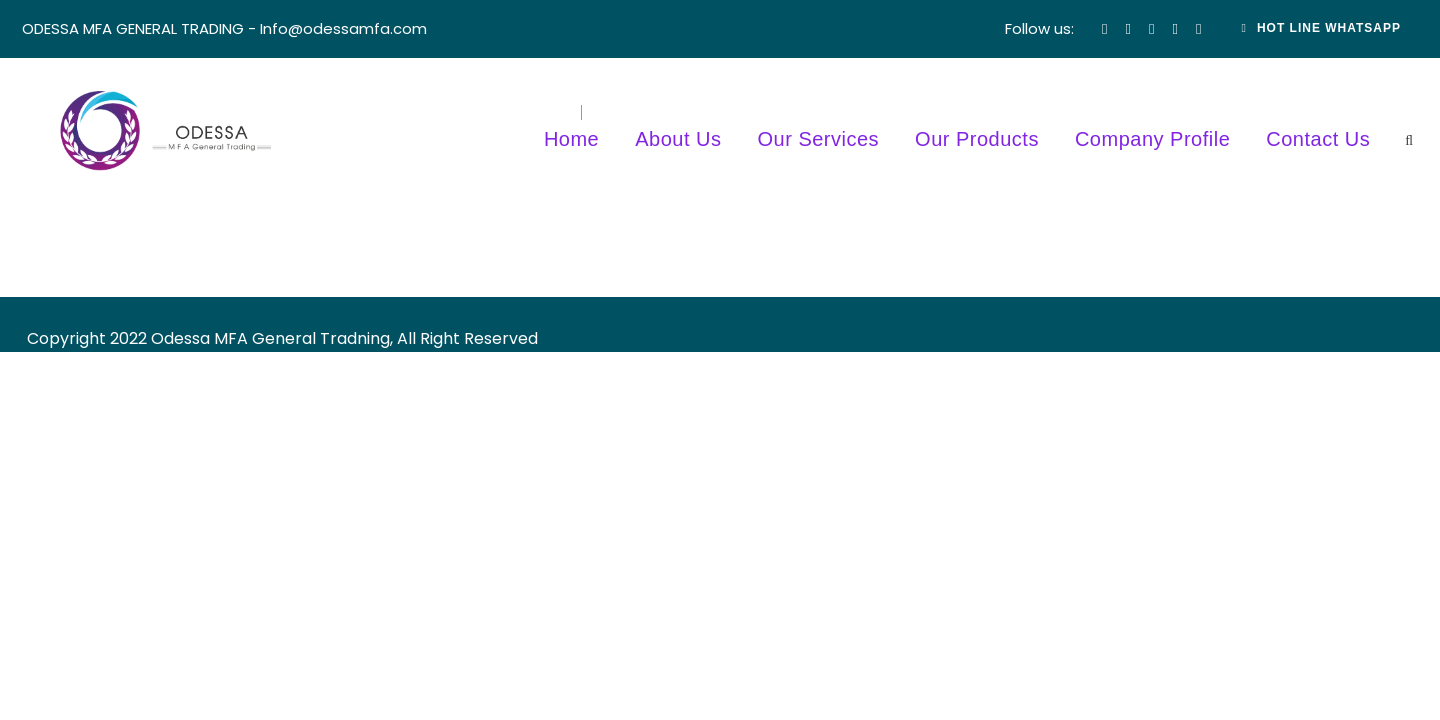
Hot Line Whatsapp (1322, 28)
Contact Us (1318, 139)
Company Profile (1152, 139)
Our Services (819, 139)
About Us (678, 139)
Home (571, 139)
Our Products (977, 139)
